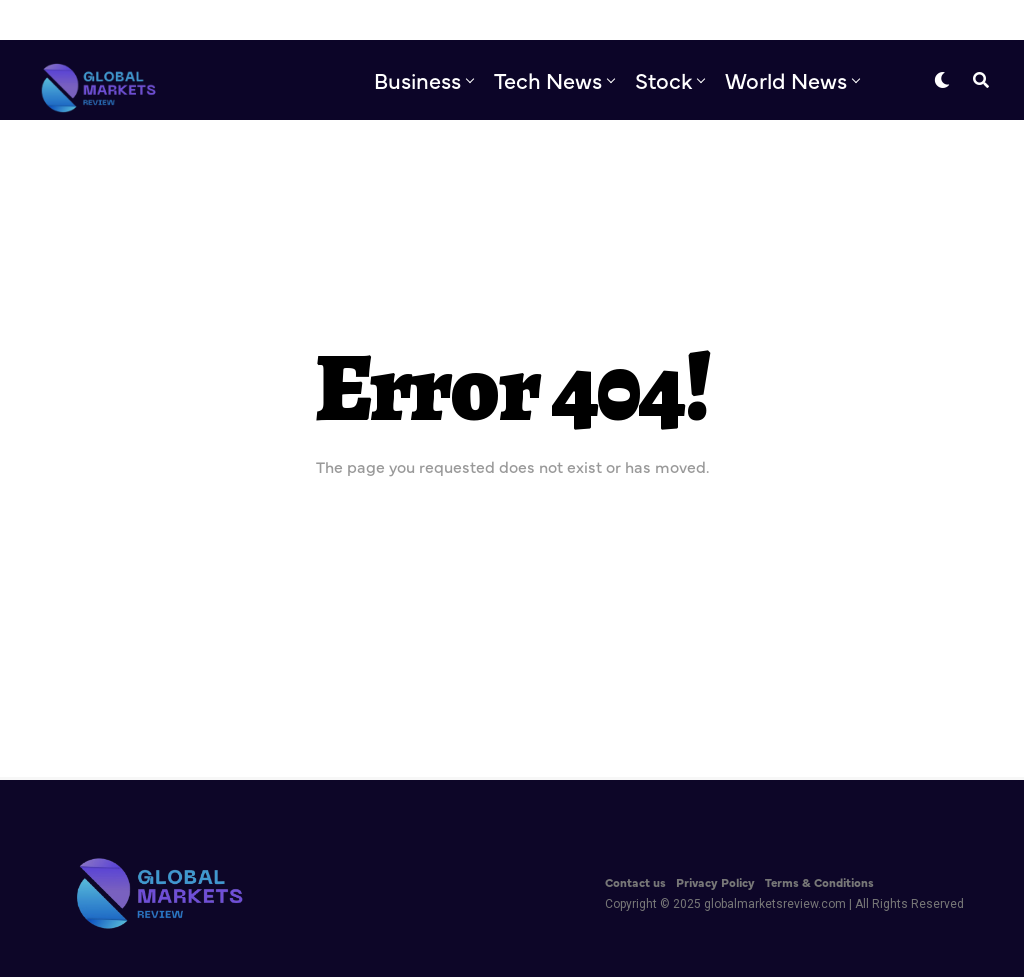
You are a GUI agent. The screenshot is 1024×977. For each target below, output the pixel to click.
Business (417, 79)
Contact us (635, 882)
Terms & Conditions (819, 882)
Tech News (548, 79)
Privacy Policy (715, 882)
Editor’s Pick (610, 162)
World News (786, 79)
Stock (663, 79)
